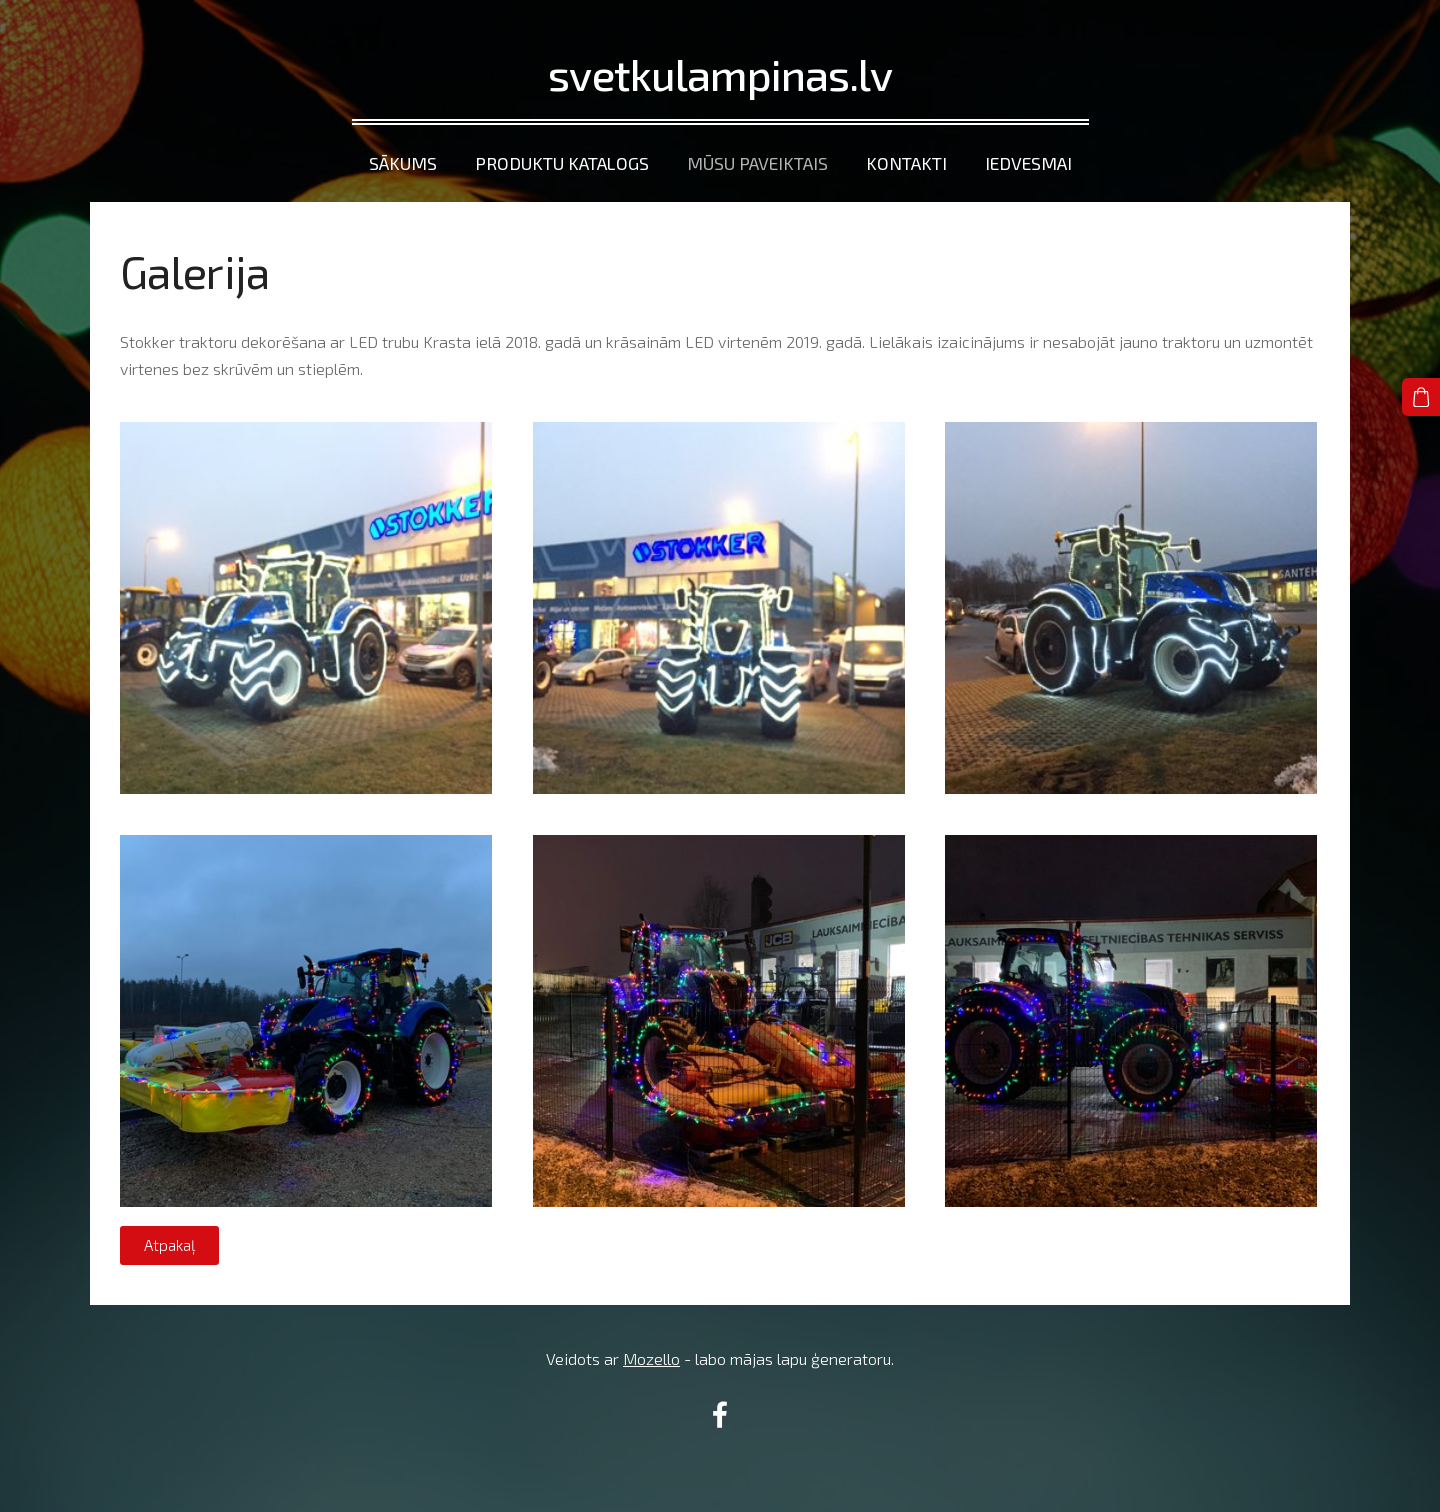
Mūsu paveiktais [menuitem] (757, 163)
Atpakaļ (169, 1245)
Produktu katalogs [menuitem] (562, 163)
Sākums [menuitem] (403, 163)
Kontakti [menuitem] (906, 163)
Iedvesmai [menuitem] (1028, 163)
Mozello (651, 1358)
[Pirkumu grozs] (1421, 397)
